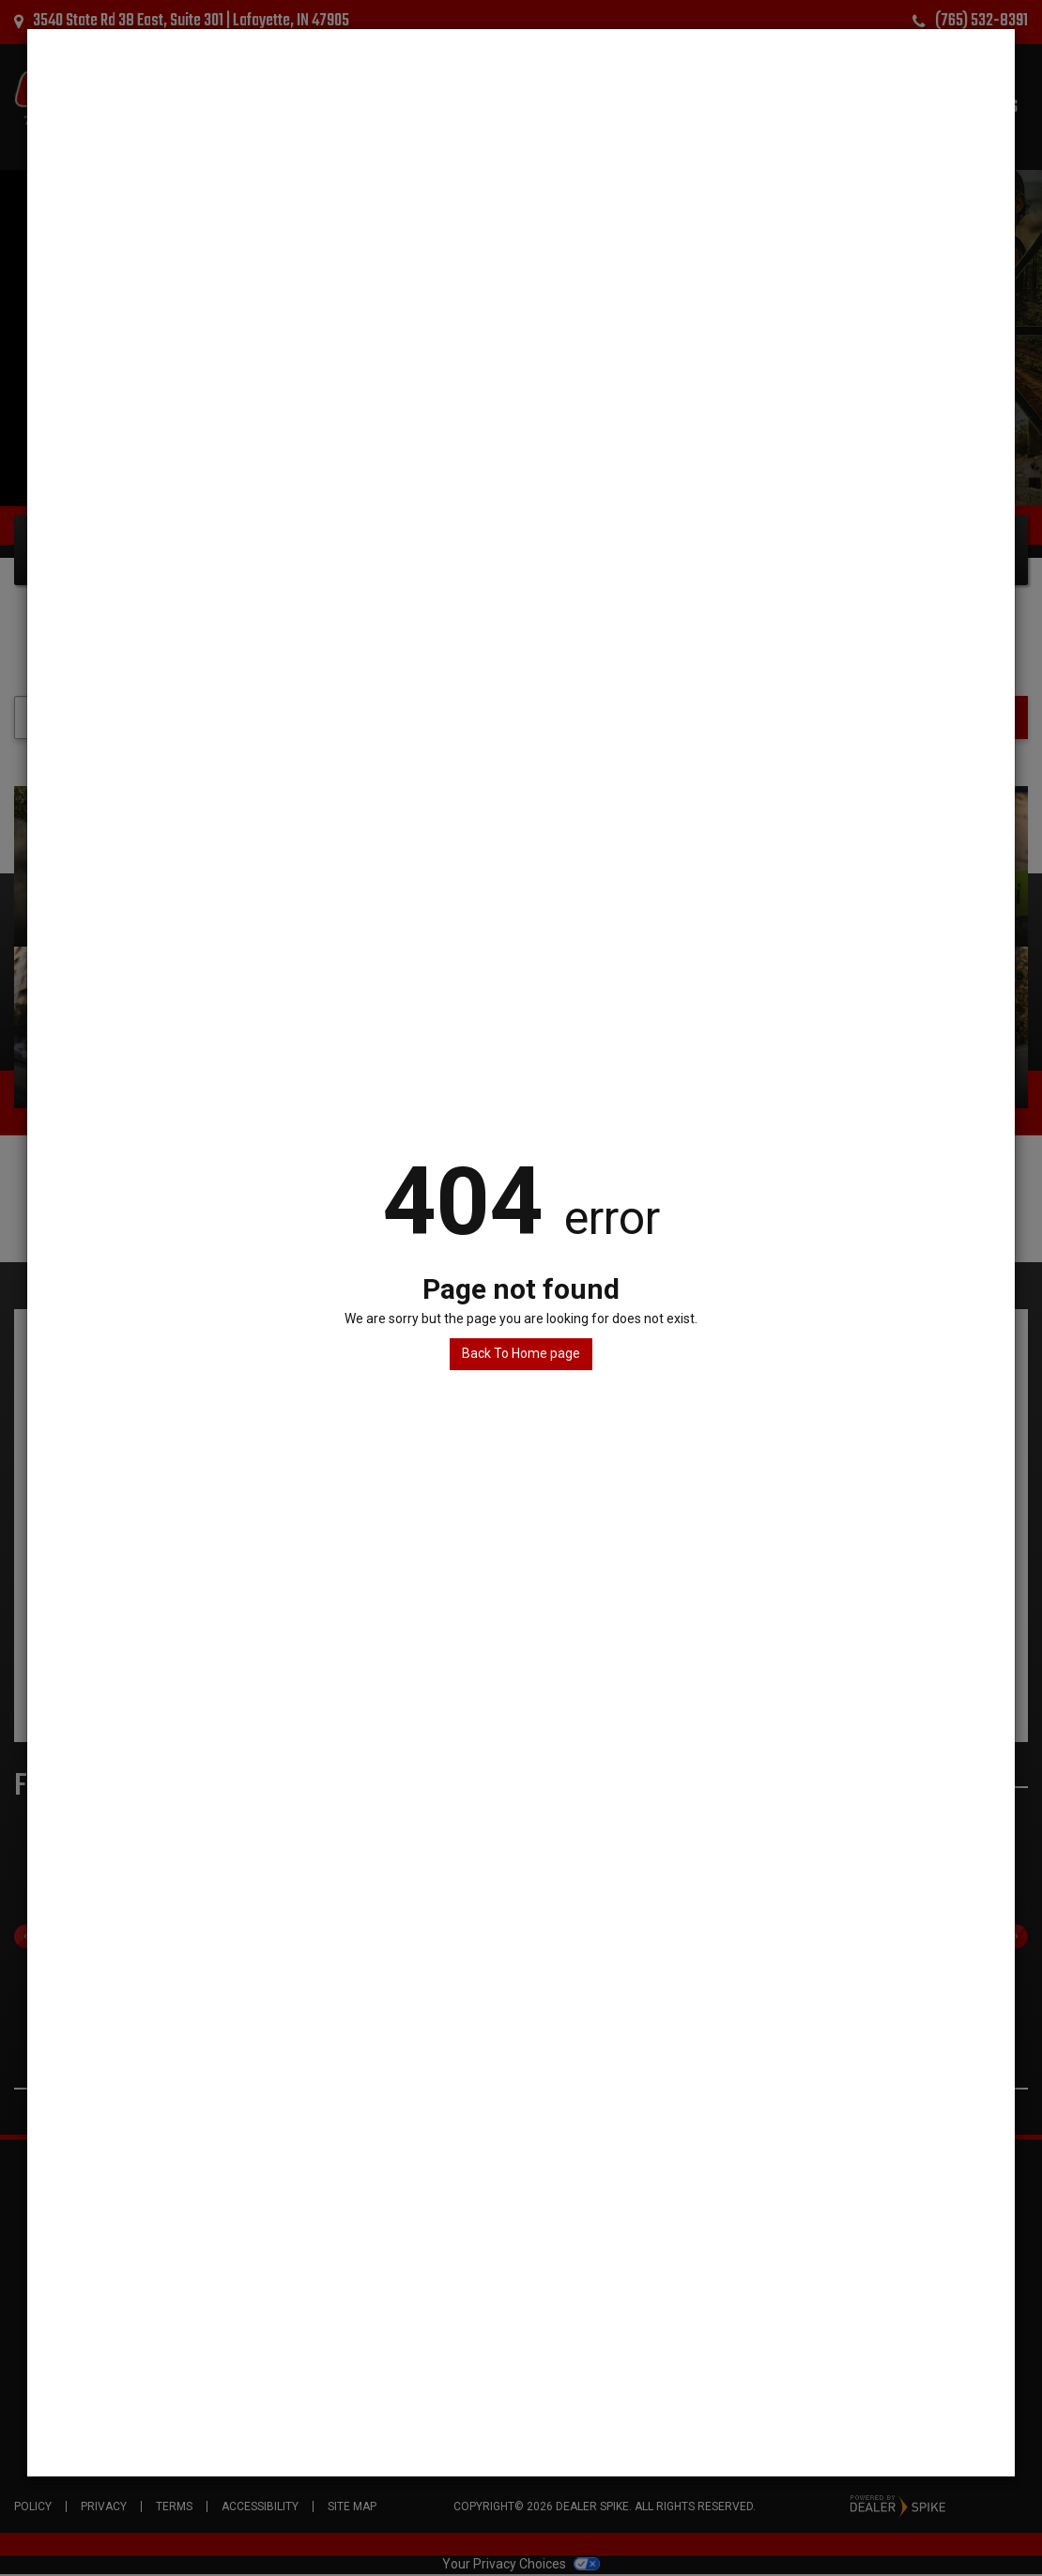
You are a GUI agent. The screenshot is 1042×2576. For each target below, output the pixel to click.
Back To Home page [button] (521, 1353)
